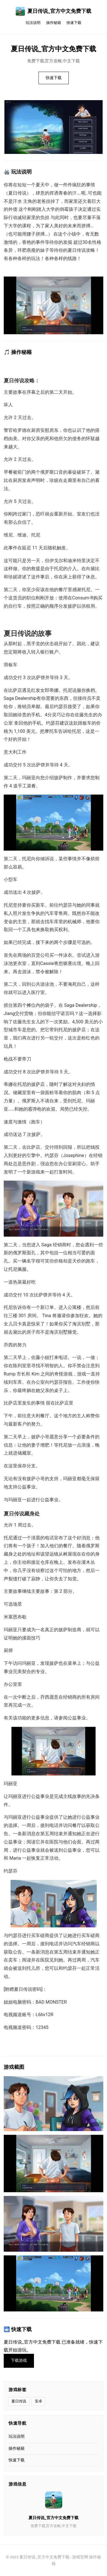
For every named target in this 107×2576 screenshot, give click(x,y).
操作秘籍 (53, 22)
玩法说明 (33, 22)
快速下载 (73, 22)
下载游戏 (19, 2360)
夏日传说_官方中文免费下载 (53, 11)
